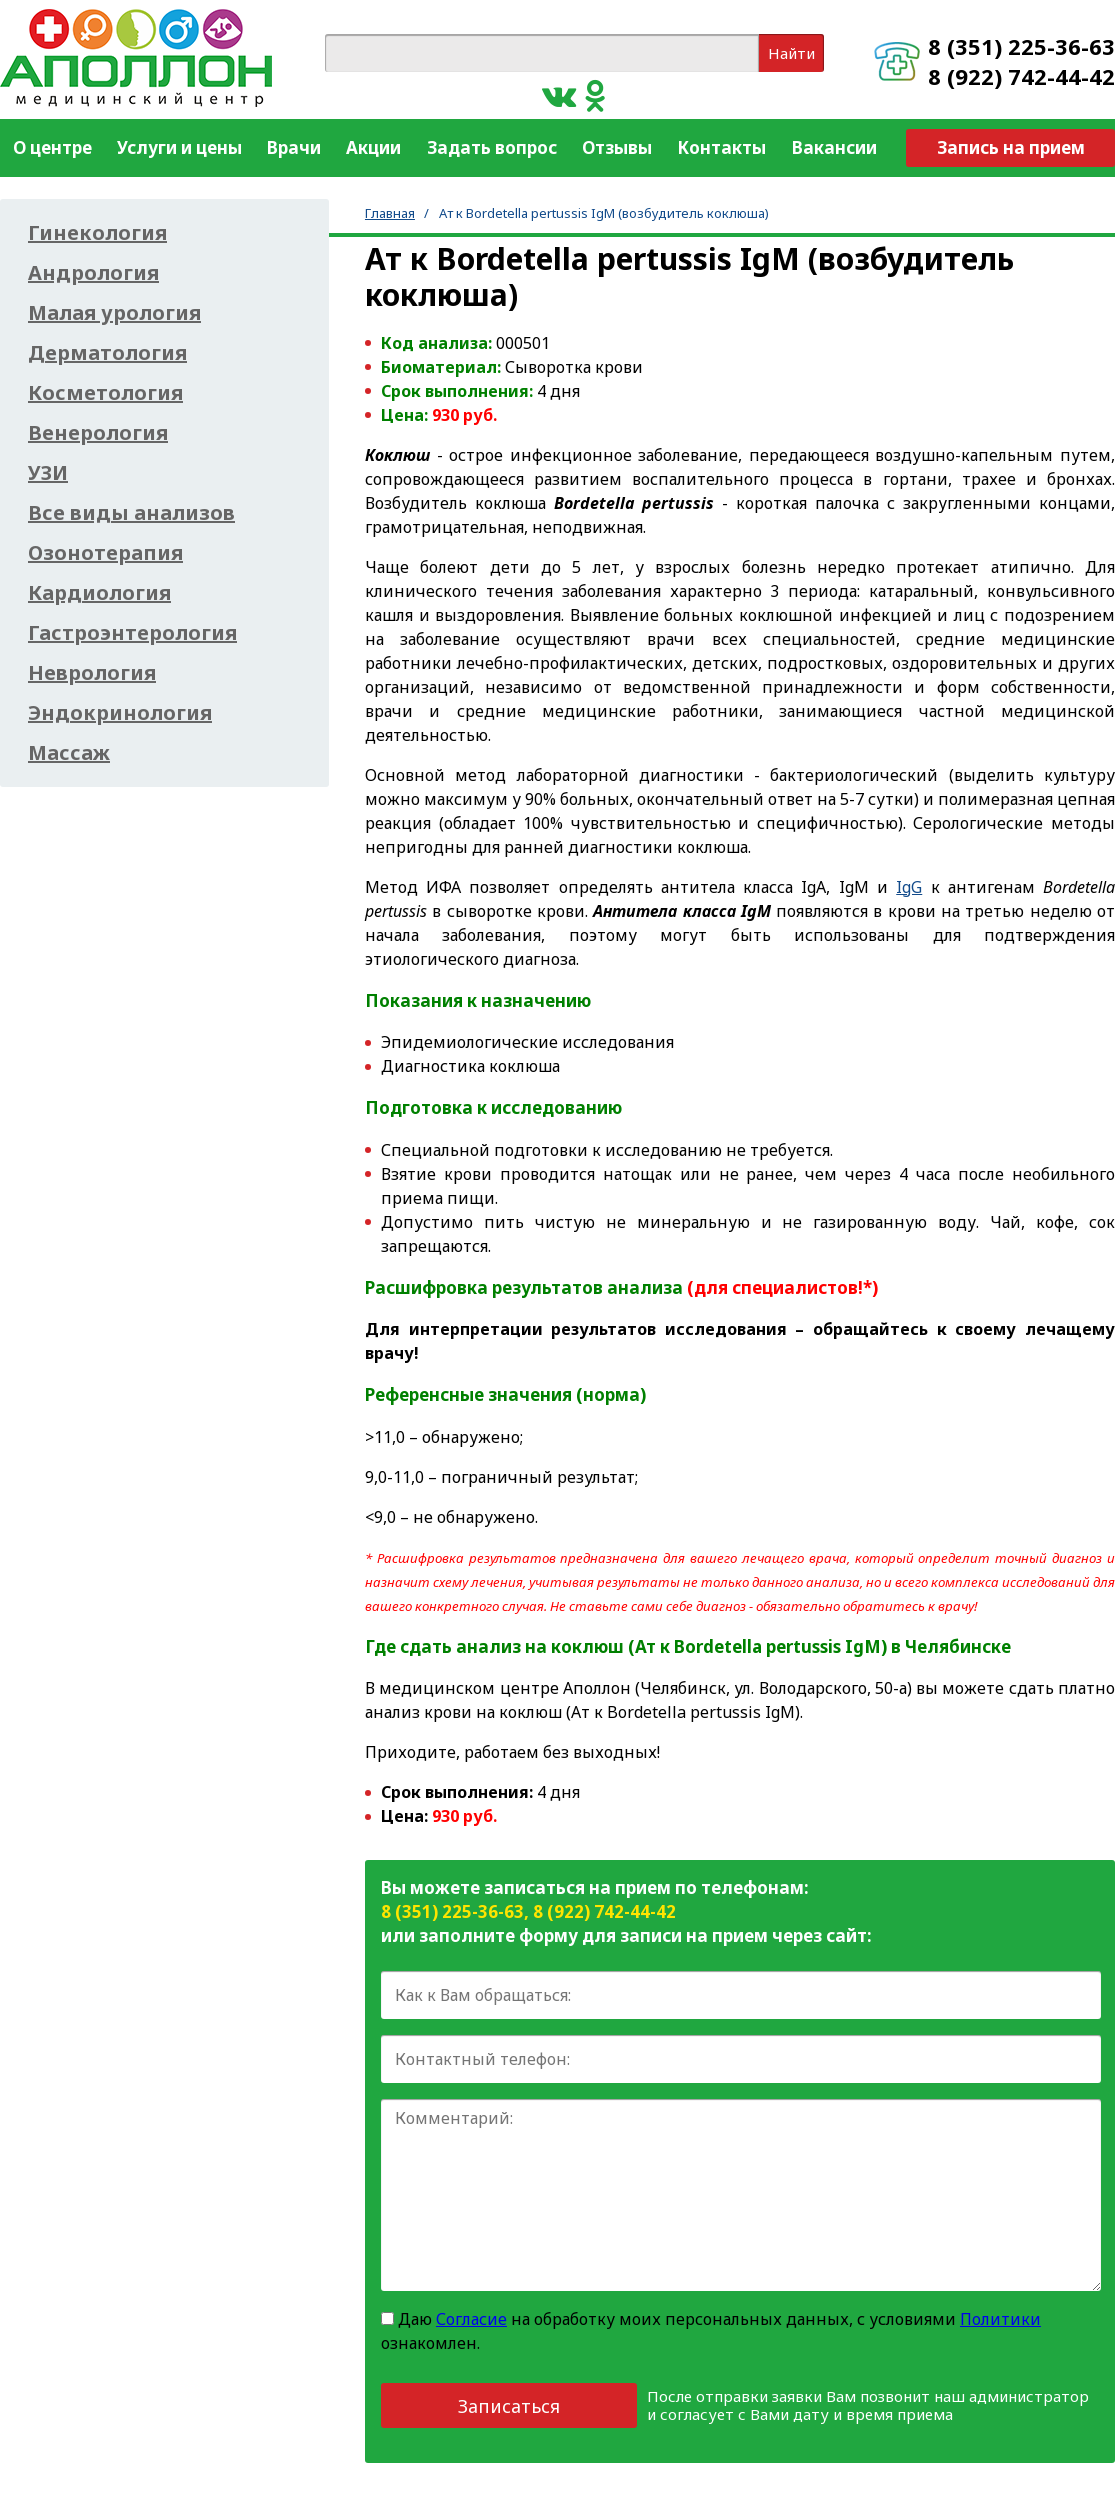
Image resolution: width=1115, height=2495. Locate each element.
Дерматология (107, 353)
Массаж (69, 753)
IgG (909, 887)
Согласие (471, 2319)
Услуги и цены (179, 147)
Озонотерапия (105, 553)
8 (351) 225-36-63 (1021, 46)
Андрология (93, 273)
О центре (52, 147)
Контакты (721, 147)
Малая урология (114, 313)
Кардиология (99, 593)
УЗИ (48, 473)
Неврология (92, 673)
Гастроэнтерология (132, 633)
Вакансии (834, 147)
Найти (791, 53)
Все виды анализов (131, 513)
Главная (390, 213)
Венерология (98, 433)
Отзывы (617, 147)
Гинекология (97, 233)
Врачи (294, 147)
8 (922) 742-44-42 (1021, 76)
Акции (373, 147)
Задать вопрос (492, 147)
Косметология (105, 393)
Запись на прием (1011, 147)
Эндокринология (120, 713)
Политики (1000, 2319)
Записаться (509, 2406)
